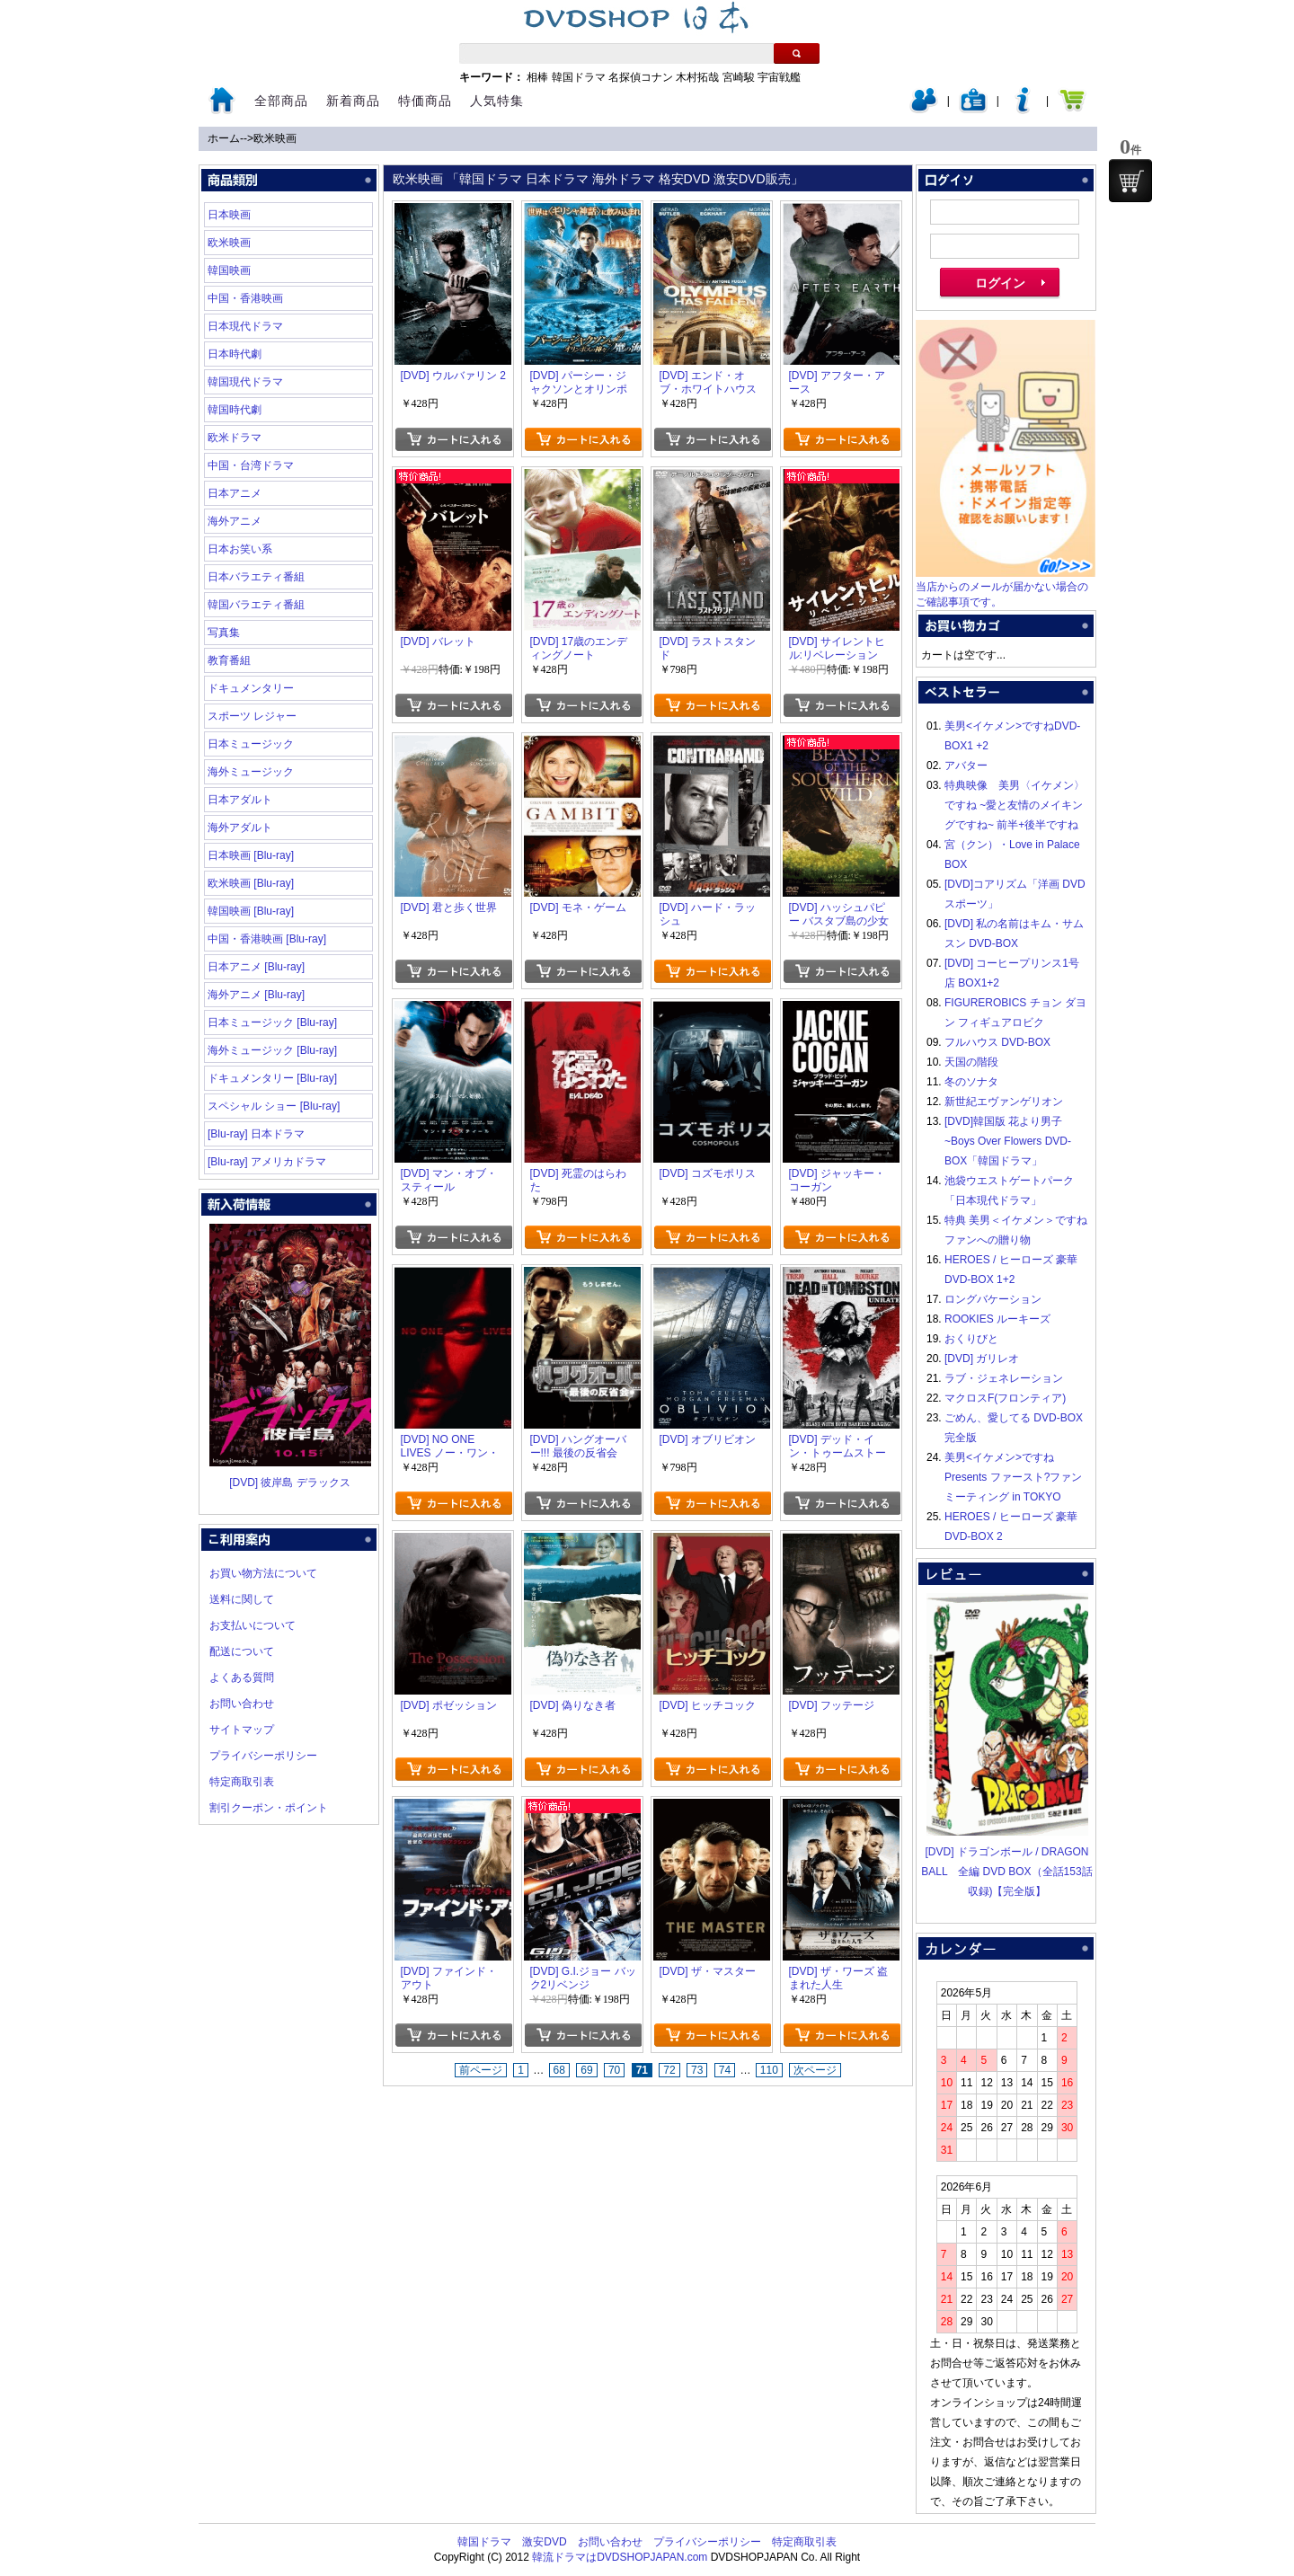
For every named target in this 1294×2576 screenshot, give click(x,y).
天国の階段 (971, 1062)
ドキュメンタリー (251, 688)
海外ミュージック (251, 772)
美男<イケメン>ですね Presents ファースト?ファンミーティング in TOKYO (1013, 1477)
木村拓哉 (697, 77)
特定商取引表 (241, 1781)
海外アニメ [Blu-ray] (256, 994)
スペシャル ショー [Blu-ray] (274, 1106)
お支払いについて (252, 1625)
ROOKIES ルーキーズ (997, 1319)
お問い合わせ (241, 1703)
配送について (241, 1651)
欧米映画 (275, 138)
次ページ (815, 2070)
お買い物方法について (263, 1573)
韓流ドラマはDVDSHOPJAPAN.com (619, 2557)
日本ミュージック (251, 744)
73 (697, 2070)
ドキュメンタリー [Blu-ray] (272, 1078)
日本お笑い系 (240, 549)
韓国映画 (229, 270)
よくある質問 (241, 1677)
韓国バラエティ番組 (256, 604)
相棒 (537, 77)
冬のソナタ (971, 1082)
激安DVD (544, 2542)
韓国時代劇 (234, 409)
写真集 (224, 632)
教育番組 (229, 660)
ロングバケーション (992, 1299)
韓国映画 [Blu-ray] (251, 911)
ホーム (224, 138)
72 (669, 2070)
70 (614, 2070)
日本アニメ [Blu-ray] (256, 966)
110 (769, 2070)
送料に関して (241, 1599)
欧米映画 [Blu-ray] (251, 883)
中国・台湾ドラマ (251, 465)
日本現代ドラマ (245, 326)
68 (559, 2070)
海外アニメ (234, 521)
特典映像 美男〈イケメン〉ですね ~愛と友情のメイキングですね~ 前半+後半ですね (1014, 805)
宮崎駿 (738, 77)
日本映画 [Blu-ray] (251, 855)
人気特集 (497, 100)
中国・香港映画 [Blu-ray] (267, 939)
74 (725, 2070)
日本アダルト (240, 799)
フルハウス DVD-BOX (997, 1042)
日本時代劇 (234, 354)
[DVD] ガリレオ (981, 1358)
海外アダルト (240, 827)
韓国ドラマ (579, 77)
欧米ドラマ (234, 437)
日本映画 (229, 214)
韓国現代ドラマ (245, 382)
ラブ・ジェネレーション (1003, 1378)
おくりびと (971, 1338)
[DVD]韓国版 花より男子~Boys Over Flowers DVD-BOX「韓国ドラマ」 (1007, 1141)
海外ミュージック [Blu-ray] (272, 1050)
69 (586, 2070)
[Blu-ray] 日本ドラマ (256, 1134)
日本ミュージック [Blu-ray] (272, 1022)
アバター (966, 765)
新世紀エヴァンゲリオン (1003, 1101)
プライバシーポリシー (263, 1755)
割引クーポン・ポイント (268, 1807)
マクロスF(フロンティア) (1005, 1398)
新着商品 (353, 100)
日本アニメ (234, 493)
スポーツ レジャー (252, 716)
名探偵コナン (640, 77)
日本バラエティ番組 (256, 577)
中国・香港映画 (245, 298)
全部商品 (281, 100)
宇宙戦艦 (779, 77)
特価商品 (425, 100)
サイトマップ (241, 1729)
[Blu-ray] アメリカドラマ (267, 1161)
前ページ (480, 2070)
